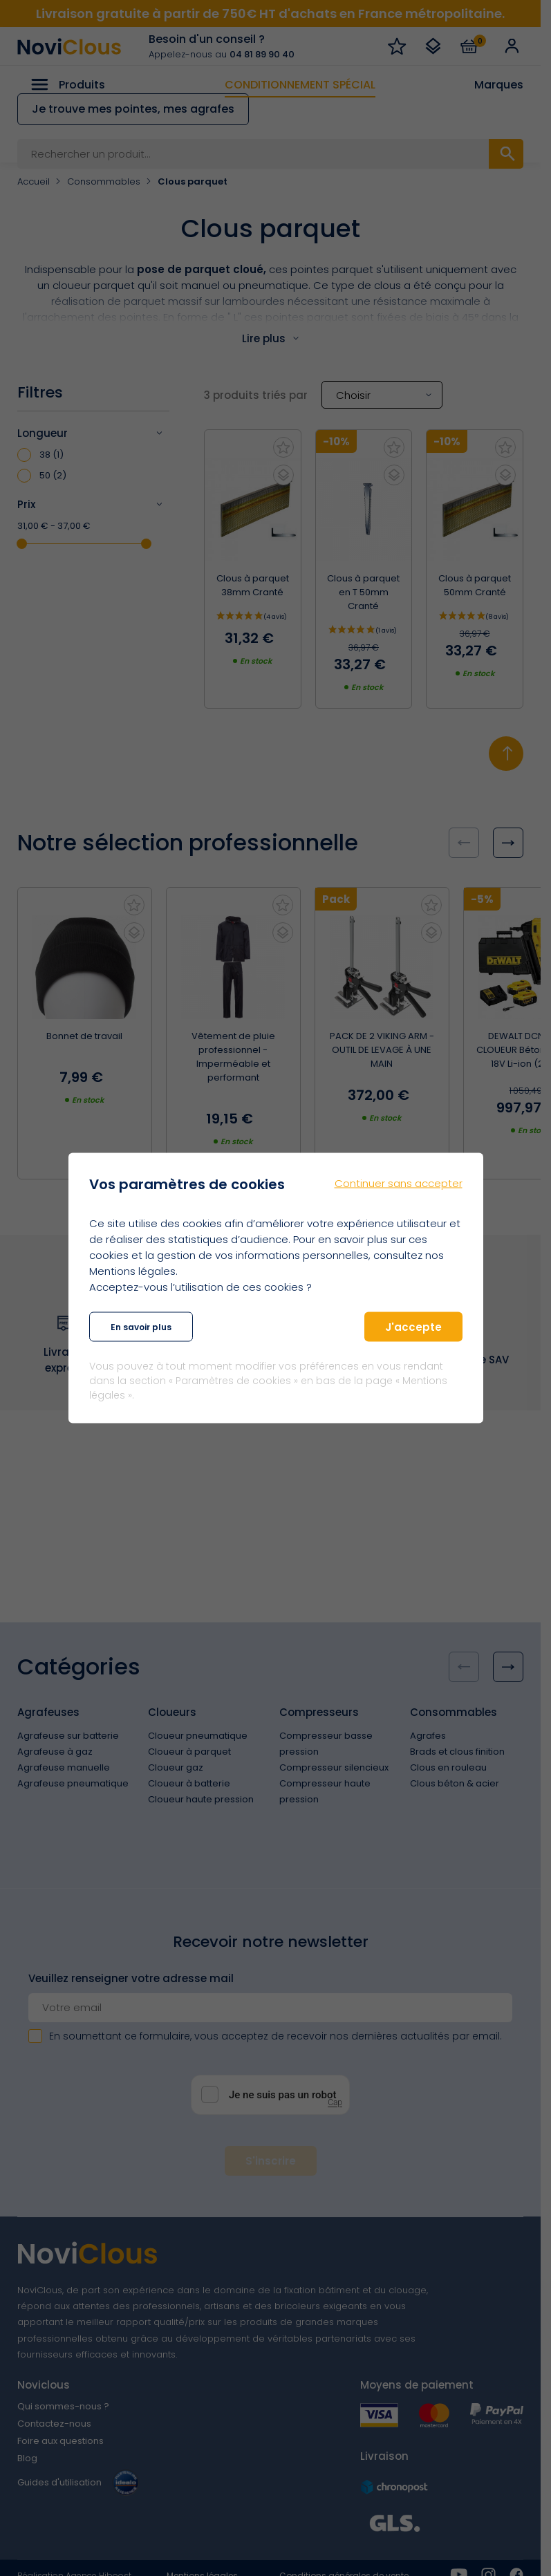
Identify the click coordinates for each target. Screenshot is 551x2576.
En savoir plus (141, 1326)
